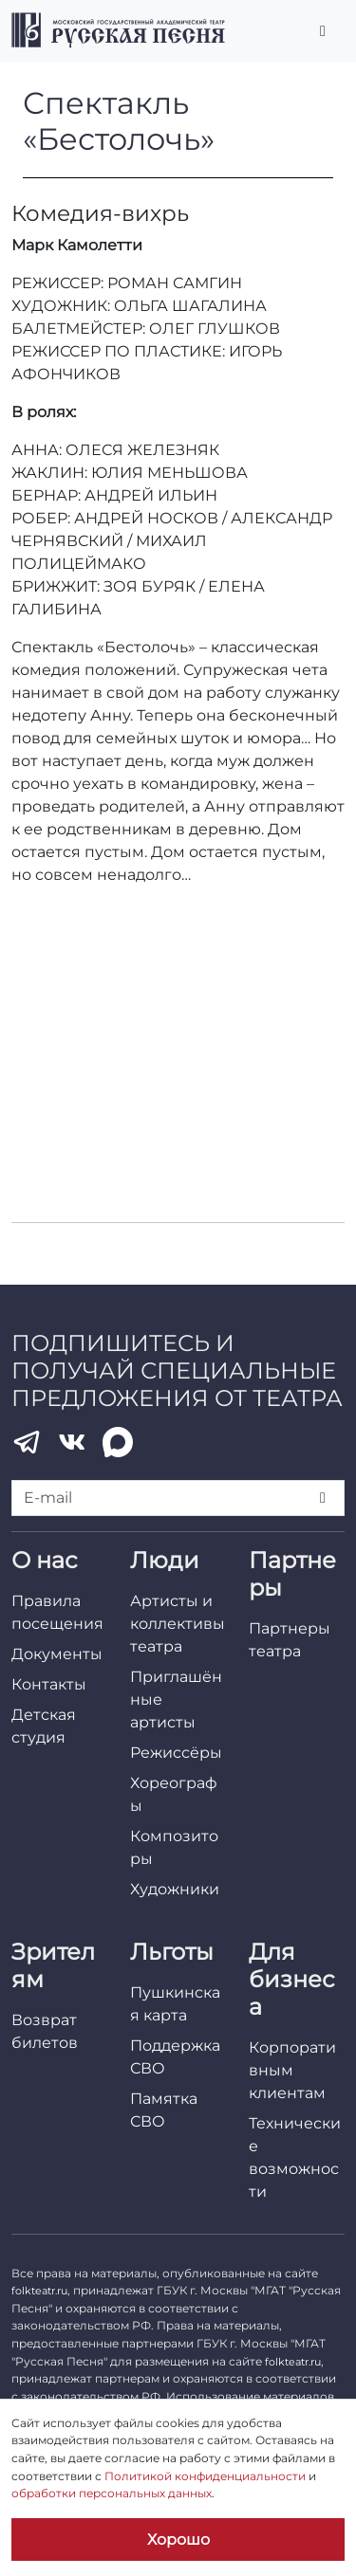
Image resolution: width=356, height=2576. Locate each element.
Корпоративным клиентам (292, 2070)
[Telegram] (26, 1442)
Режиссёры (176, 1753)
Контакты (48, 1684)
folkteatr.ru (39, 2290)
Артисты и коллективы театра (177, 1623)
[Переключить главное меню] (323, 31)
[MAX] (118, 1442)
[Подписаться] (323, 1498)
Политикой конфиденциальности (205, 2476)
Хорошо (178, 2539)
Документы (57, 1654)
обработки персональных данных (111, 2493)
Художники (174, 1889)
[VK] (72, 1442)
